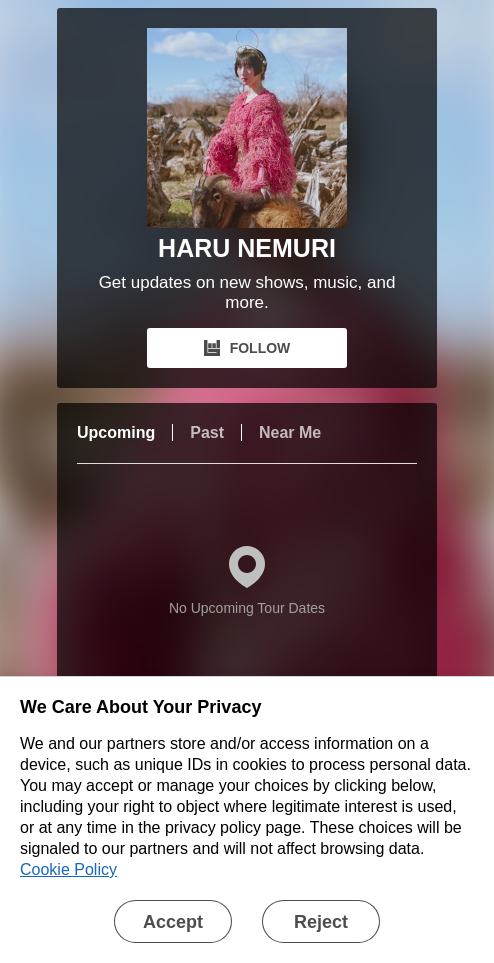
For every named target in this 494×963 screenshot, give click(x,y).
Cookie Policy (68, 869)
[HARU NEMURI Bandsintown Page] (247, 128)
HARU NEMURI (247, 248)
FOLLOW (247, 348)
